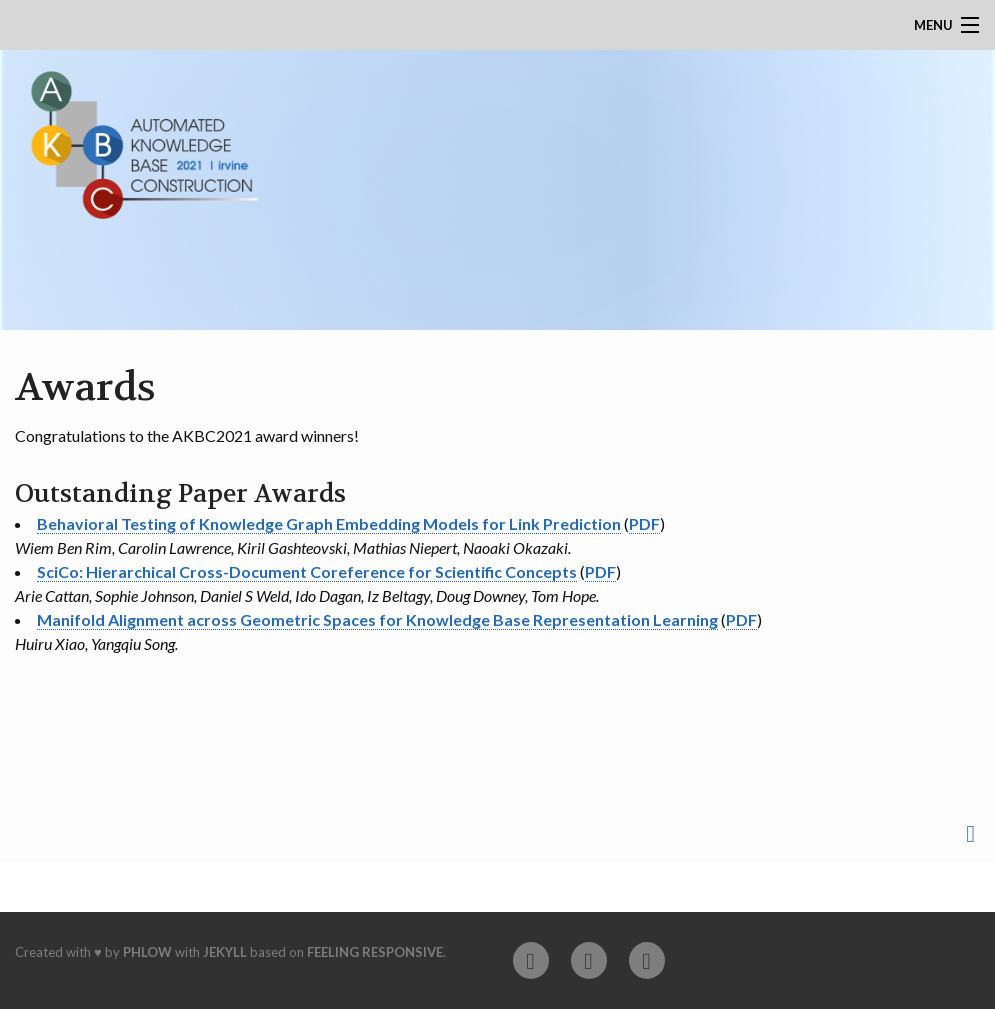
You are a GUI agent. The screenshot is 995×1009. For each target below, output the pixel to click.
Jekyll (225, 952)
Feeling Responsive (375, 952)
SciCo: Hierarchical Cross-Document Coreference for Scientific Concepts (307, 571)
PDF (644, 523)
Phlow (147, 952)
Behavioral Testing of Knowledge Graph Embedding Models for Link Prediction (329, 523)
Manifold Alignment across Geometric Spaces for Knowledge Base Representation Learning (377, 619)
